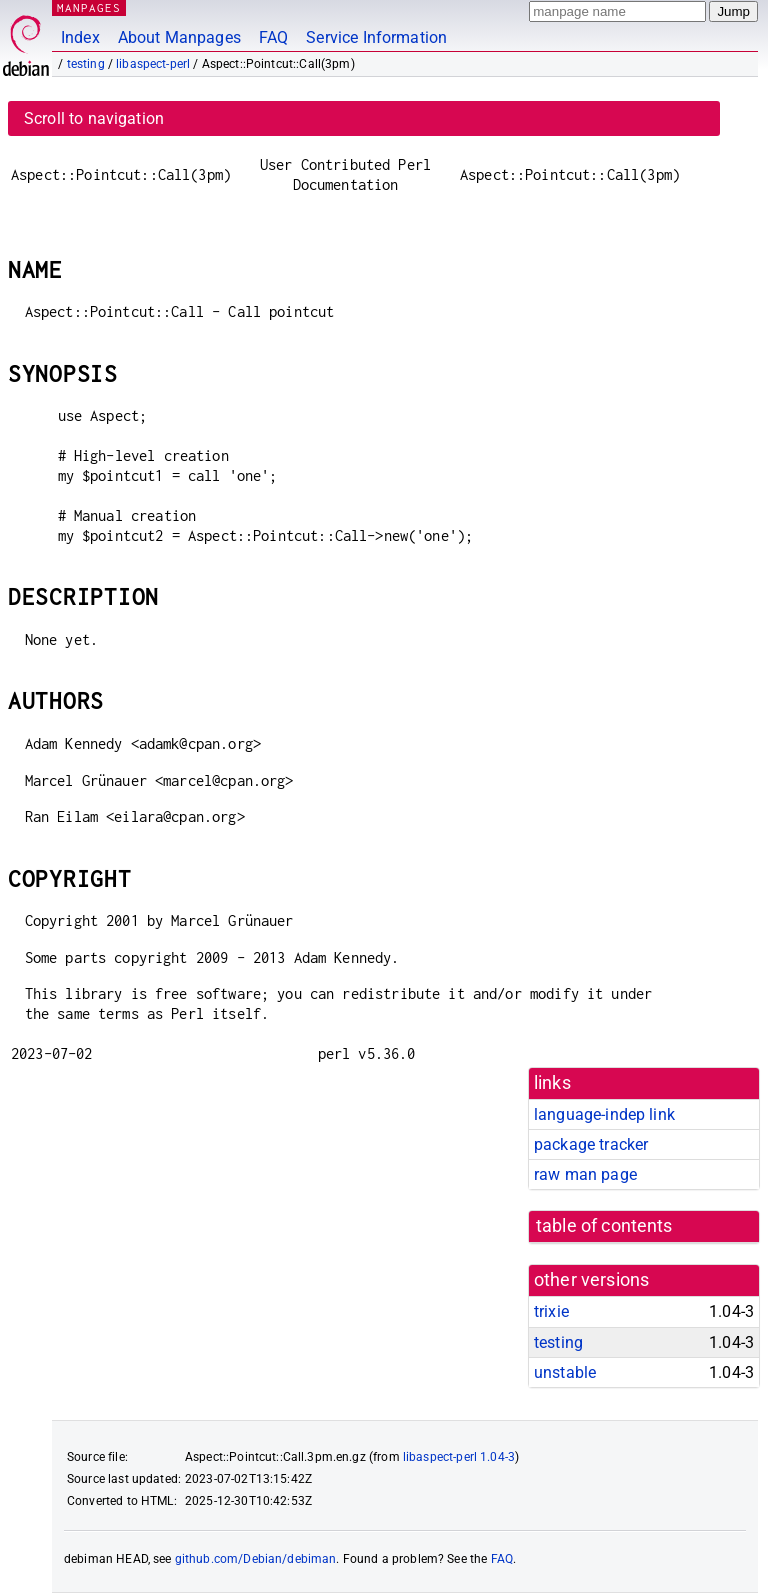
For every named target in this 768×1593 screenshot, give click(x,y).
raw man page (585, 1174)
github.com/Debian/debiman (256, 1559)
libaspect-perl (153, 64)
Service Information (376, 37)
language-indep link (604, 1114)
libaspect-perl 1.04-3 (459, 1457)
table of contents (604, 1226)
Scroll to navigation (94, 118)
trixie (551, 1311)
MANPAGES (89, 7)
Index (80, 37)
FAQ (273, 37)
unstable (565, 1372)
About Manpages (179, 37)
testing (86, 64)
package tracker (591, 1144)
